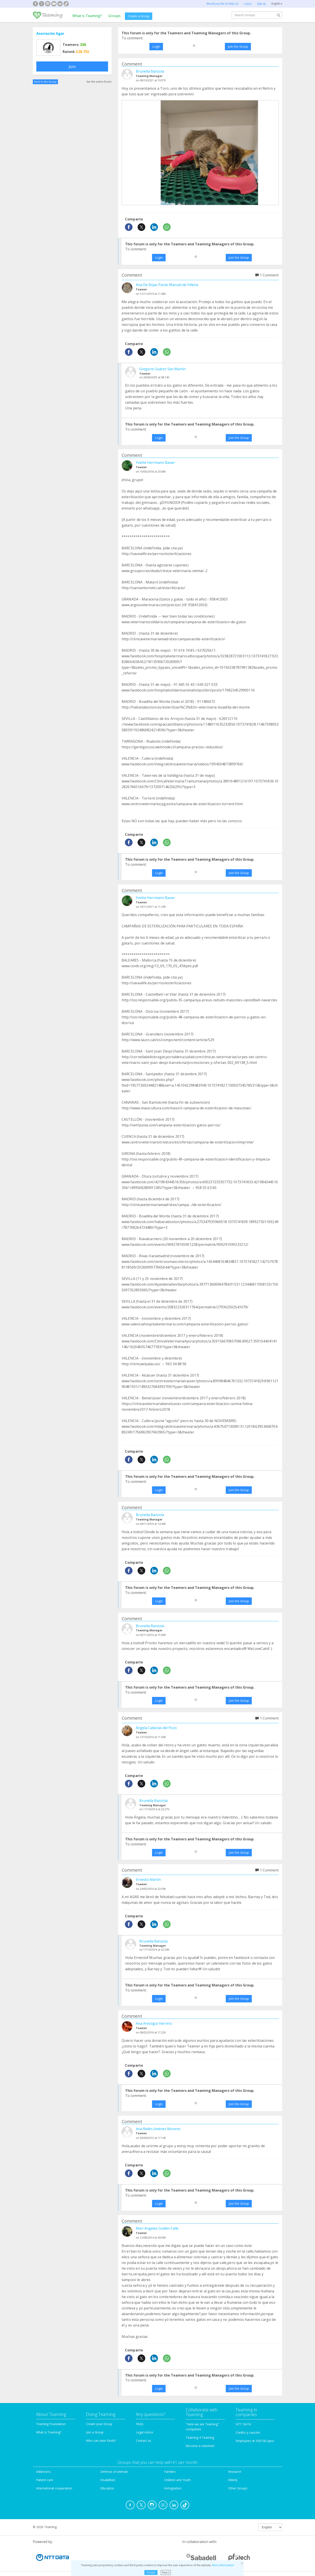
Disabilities (107, 2480)
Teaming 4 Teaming (200, 2437)
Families (170, 2472)
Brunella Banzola (150, 71)
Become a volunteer (200, 2446)
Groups (114, 15)
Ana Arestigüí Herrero (154, 2023)
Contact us (143, 2440)
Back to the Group (45, 82)
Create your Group (99, 2424)
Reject (166, 2572)
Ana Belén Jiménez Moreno (158, 2128)
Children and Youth (177, 2480)
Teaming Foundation (51, 2424)
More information (223, 2565)
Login (156, 46)
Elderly (232, 2480)
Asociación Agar (50, 33)
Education (107, 2488)
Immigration (172, 2488)
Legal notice (144, 2432)
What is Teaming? (87, 15)
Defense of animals (114, 2472)
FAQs (140, 2424)
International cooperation (54, 2488)
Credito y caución (248, 2432)
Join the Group (238, 46)
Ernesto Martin (148, 1879)
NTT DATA (243, 2424)
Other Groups (237, 2488)
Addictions (43, 2472)
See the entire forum (99, 82)
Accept (151, 2572)
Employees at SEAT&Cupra (255, 2441)
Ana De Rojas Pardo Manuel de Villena (167, 284)
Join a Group (94, 2432)
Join (72, 66)
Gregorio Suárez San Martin (162, 369)
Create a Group (138, 16)
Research (234, 2472)
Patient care (44, 2480)
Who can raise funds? (101, 2440)
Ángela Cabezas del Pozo (156, 1727)
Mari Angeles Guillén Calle (157, 2228)
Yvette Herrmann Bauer (155, 462)
